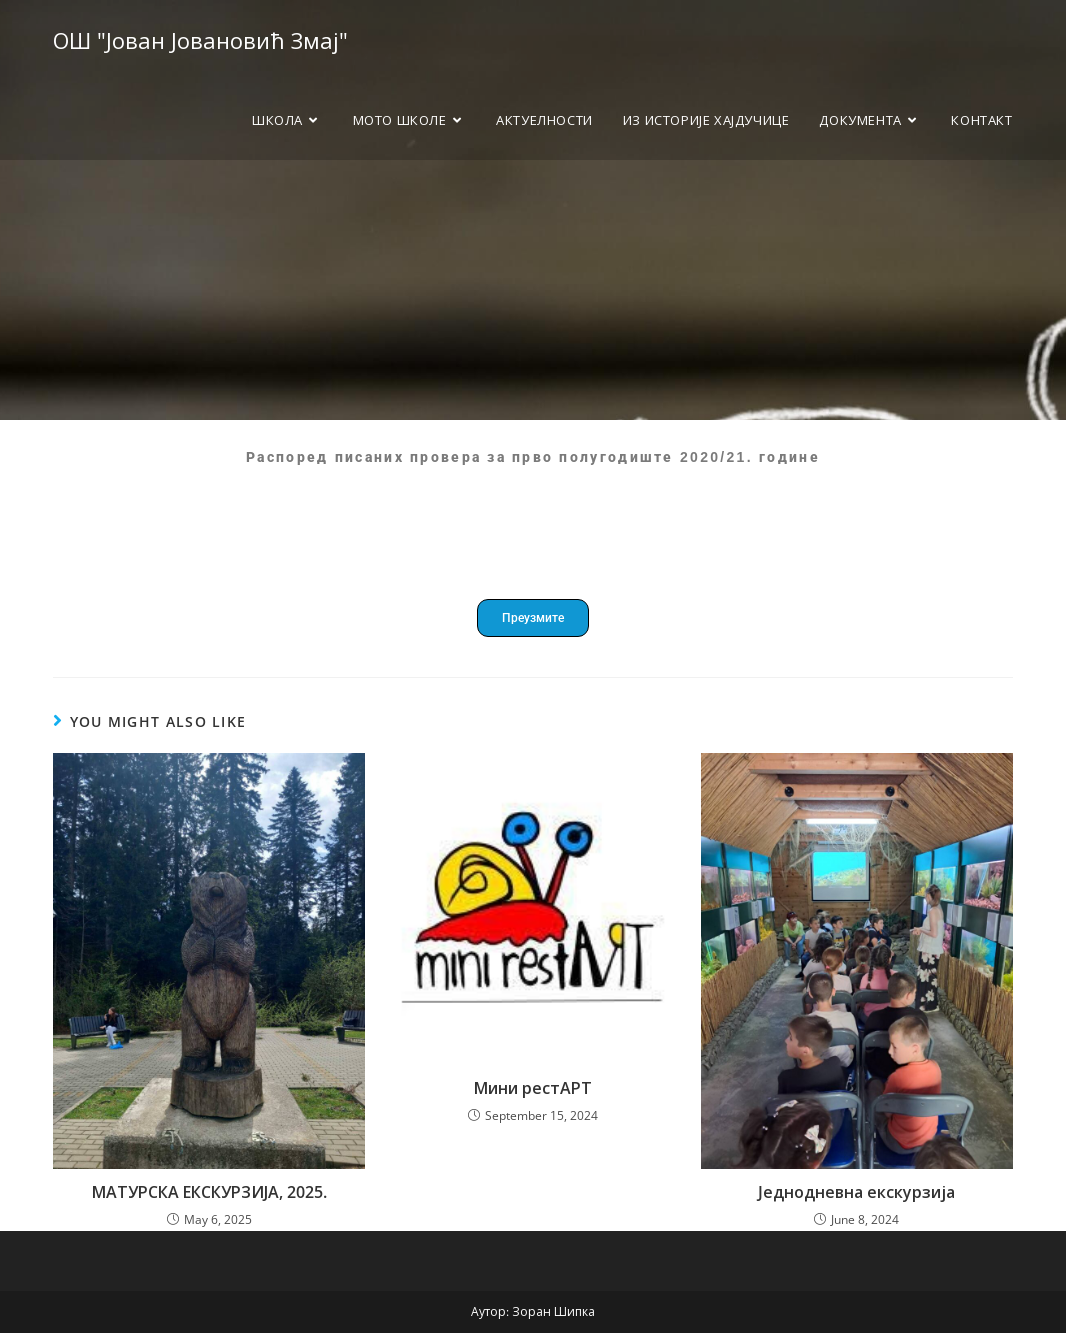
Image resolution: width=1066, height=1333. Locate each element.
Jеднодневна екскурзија (856, 1192)
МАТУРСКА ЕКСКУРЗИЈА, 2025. (209, 1192)
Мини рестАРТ (533, 1088)
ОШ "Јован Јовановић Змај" (200, 40)
